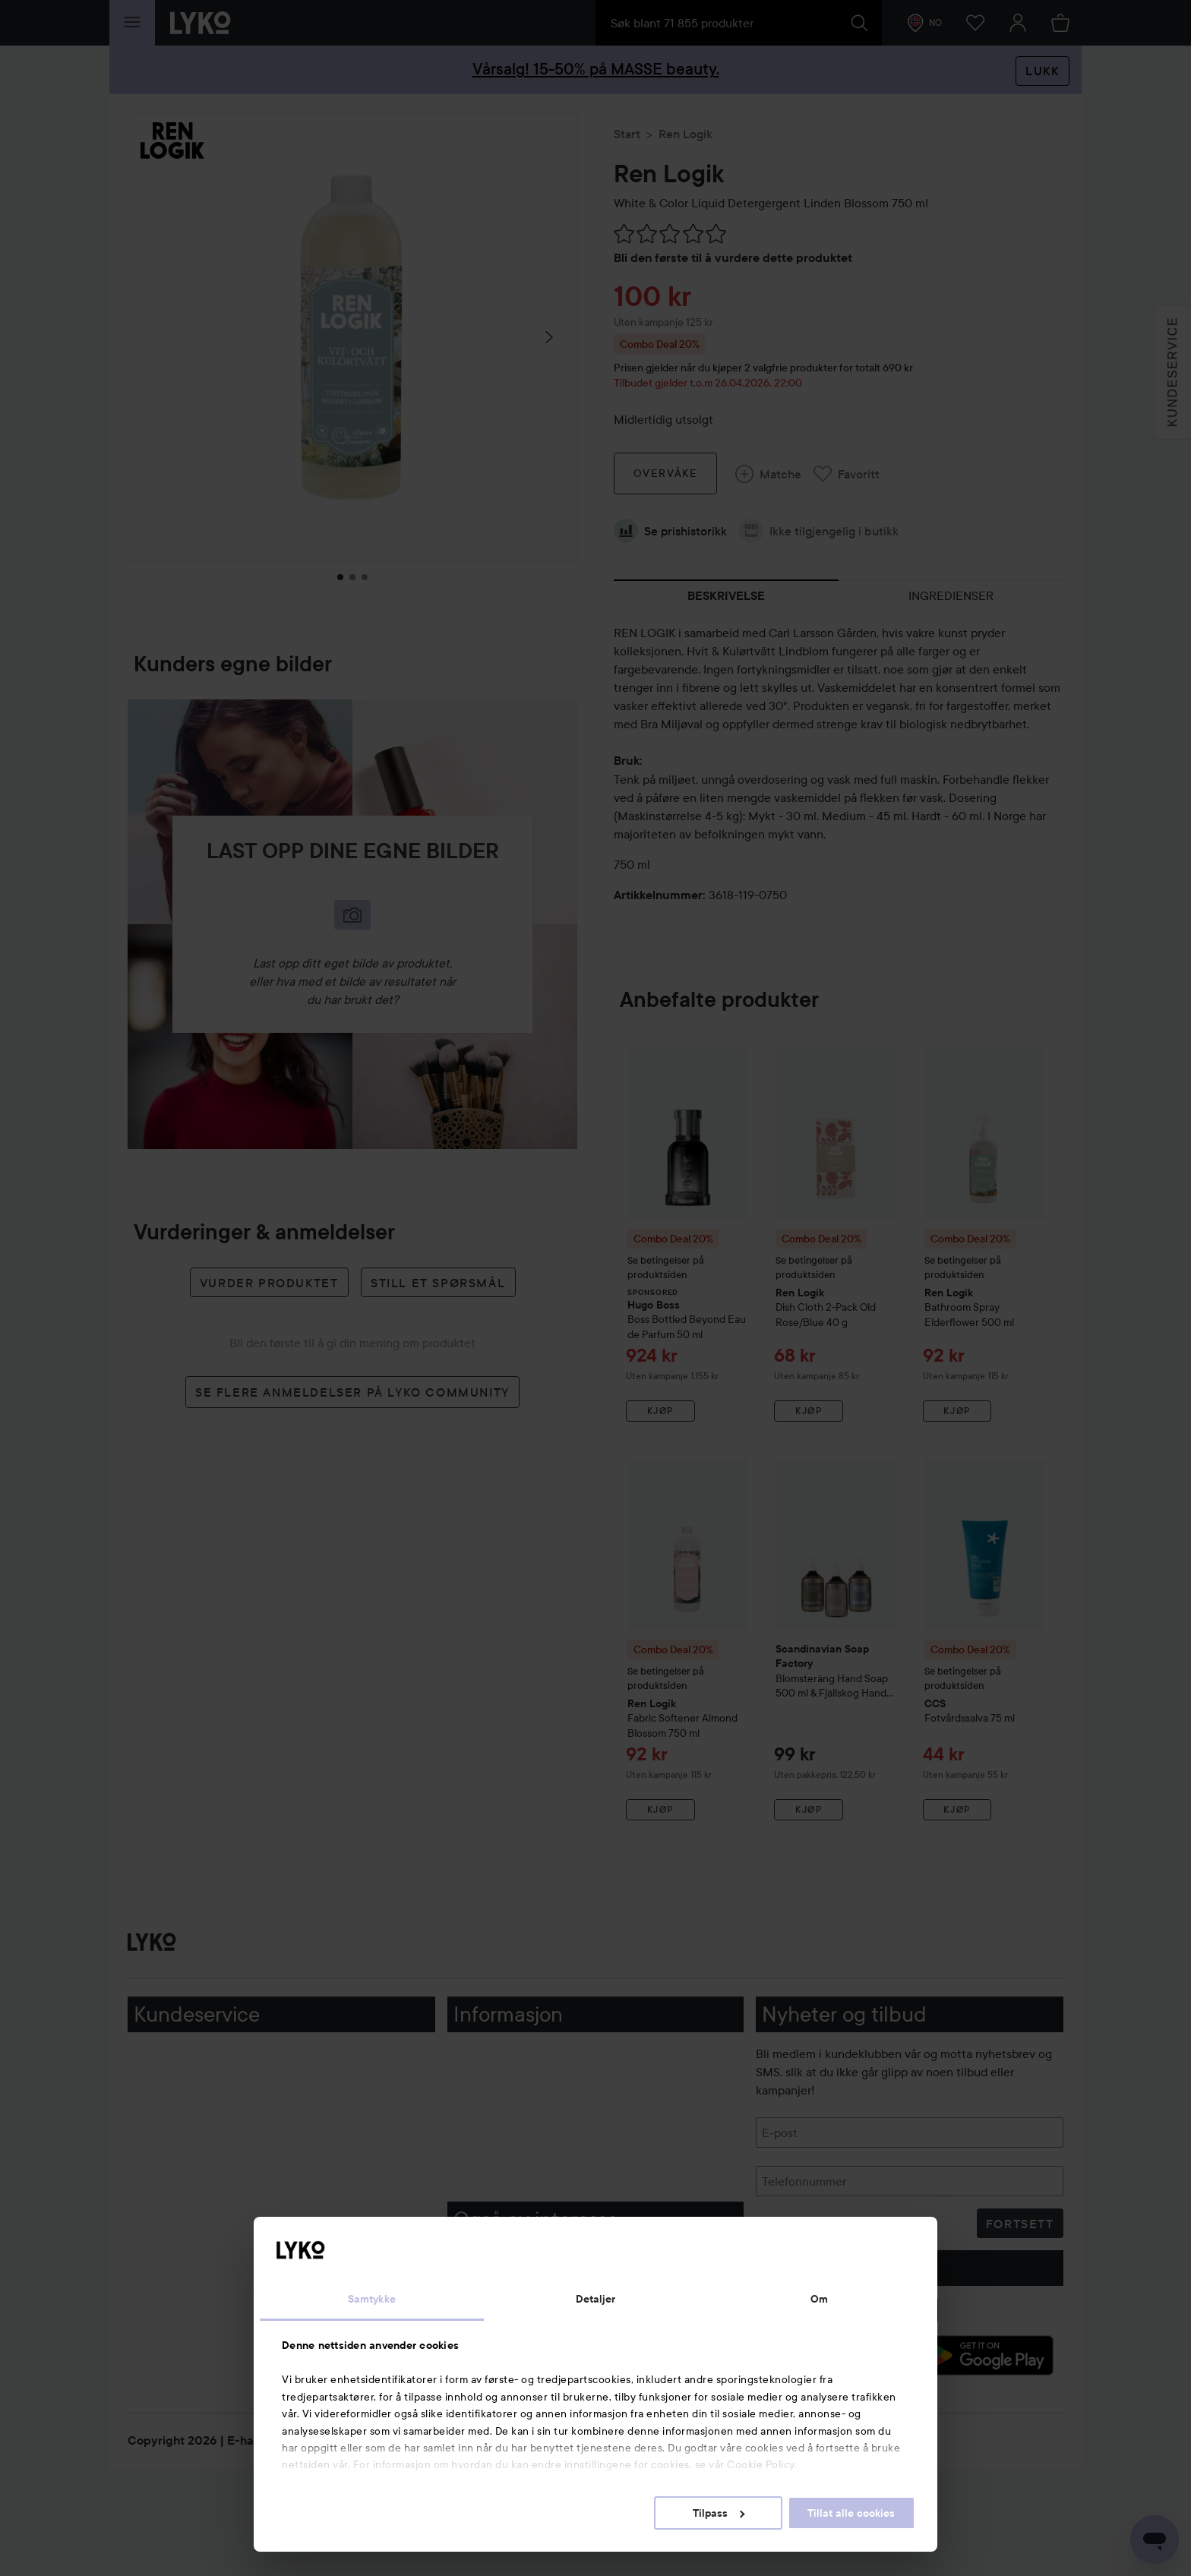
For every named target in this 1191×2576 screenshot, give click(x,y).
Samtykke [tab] (372, 2299)
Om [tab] (819, 2299)
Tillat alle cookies (851, 2513)
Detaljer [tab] (596, 2299)
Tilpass (718, 2513)
